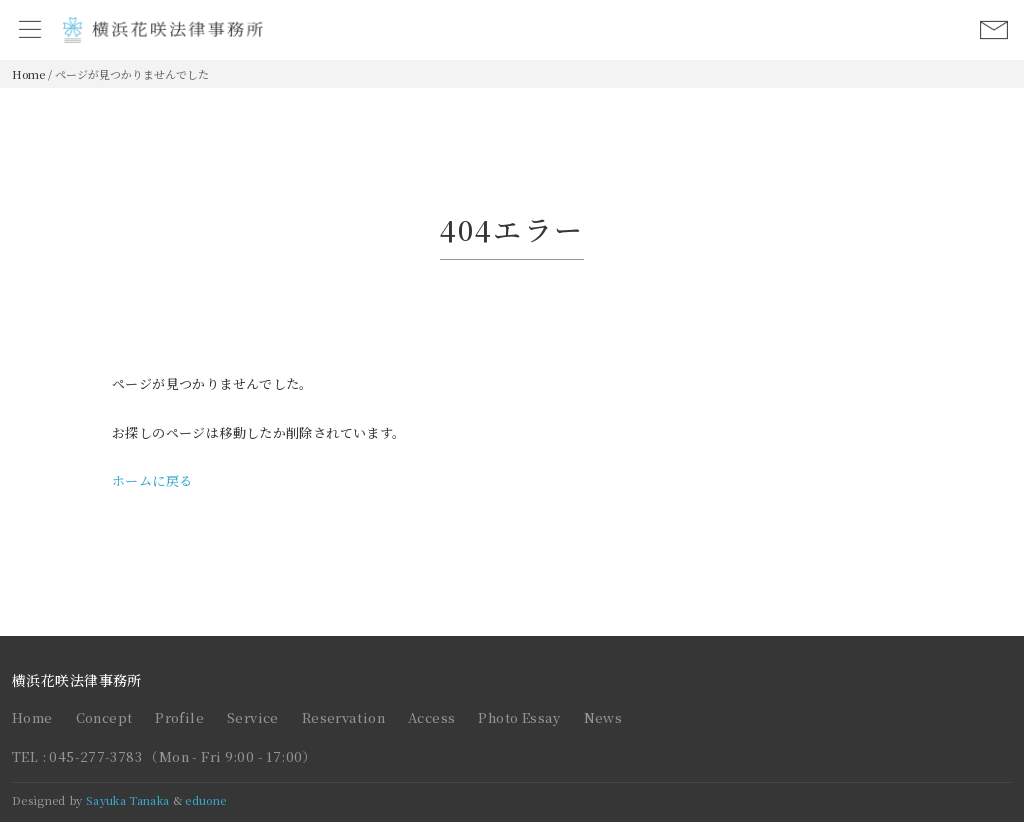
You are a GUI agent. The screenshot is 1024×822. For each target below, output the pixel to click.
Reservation (343, 717)
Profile (179, 717)
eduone (205, 800)
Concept (104, 717)
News (603, 717)
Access (431, 717)
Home (32, 717)
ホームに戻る (152, 480)
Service (253, 717)
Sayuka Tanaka (127, 800)
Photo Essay (519, 717)
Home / (32, 74)
